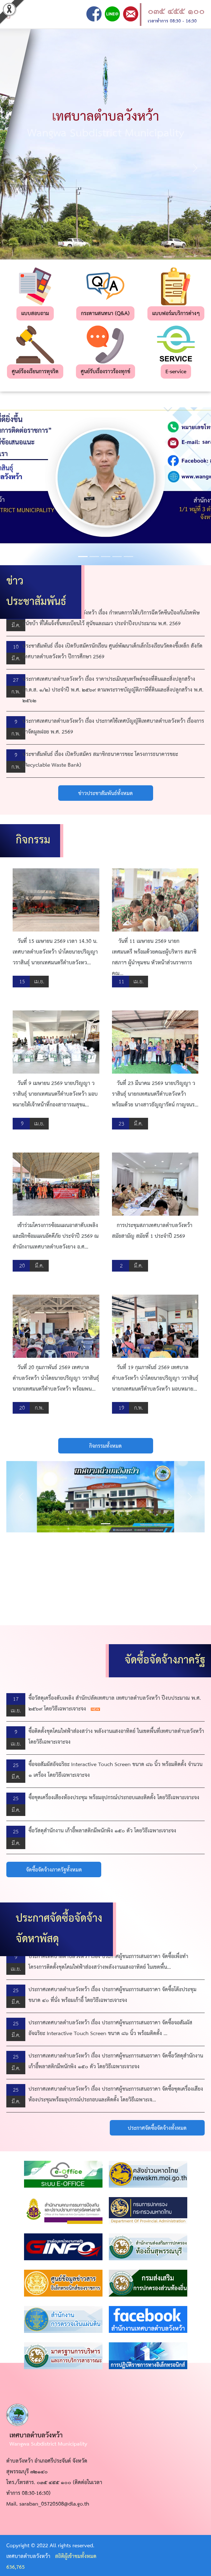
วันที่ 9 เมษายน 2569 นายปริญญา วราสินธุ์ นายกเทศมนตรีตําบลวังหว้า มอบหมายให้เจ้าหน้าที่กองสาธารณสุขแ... (55, 1094)
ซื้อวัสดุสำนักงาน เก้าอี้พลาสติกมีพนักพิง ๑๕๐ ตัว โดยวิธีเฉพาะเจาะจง (102, 1831)
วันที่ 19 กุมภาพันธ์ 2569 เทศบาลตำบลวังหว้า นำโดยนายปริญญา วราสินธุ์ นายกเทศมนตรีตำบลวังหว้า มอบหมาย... (155, 1378)
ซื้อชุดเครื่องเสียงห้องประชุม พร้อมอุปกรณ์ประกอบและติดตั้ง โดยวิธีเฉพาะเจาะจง (113, 1798)
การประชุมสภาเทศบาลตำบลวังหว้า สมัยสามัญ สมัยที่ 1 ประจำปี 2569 (152, 1231)
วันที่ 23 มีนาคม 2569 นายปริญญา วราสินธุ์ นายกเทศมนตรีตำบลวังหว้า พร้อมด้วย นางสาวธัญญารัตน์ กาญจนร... (155, 1094)
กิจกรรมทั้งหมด (105, 1446)
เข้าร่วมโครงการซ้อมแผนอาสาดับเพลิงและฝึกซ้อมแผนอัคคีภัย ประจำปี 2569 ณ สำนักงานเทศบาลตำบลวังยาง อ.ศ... (56, 1236)
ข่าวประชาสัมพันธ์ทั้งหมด (105, 793)
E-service (175, 372)
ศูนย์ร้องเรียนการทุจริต (35, 372)
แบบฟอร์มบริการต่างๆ (176, 314)
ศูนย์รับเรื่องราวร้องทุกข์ (105, 372)
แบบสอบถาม (35, 314)
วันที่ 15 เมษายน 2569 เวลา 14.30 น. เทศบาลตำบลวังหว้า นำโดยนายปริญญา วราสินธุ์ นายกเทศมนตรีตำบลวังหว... (55, 952)
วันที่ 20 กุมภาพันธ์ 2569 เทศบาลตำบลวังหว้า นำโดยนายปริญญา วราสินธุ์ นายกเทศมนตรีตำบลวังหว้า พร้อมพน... (56, 1378)
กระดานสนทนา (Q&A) (105, 314)
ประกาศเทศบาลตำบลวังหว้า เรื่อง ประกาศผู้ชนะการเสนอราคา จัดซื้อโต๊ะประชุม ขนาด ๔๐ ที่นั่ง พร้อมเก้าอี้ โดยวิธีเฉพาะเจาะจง (112, 1995)
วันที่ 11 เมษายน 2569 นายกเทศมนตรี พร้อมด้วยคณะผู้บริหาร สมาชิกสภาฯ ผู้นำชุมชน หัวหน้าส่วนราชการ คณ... (154, 957)
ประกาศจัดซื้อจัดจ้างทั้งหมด (157, 2128)
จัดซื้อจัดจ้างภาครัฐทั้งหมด (54, 1870)
